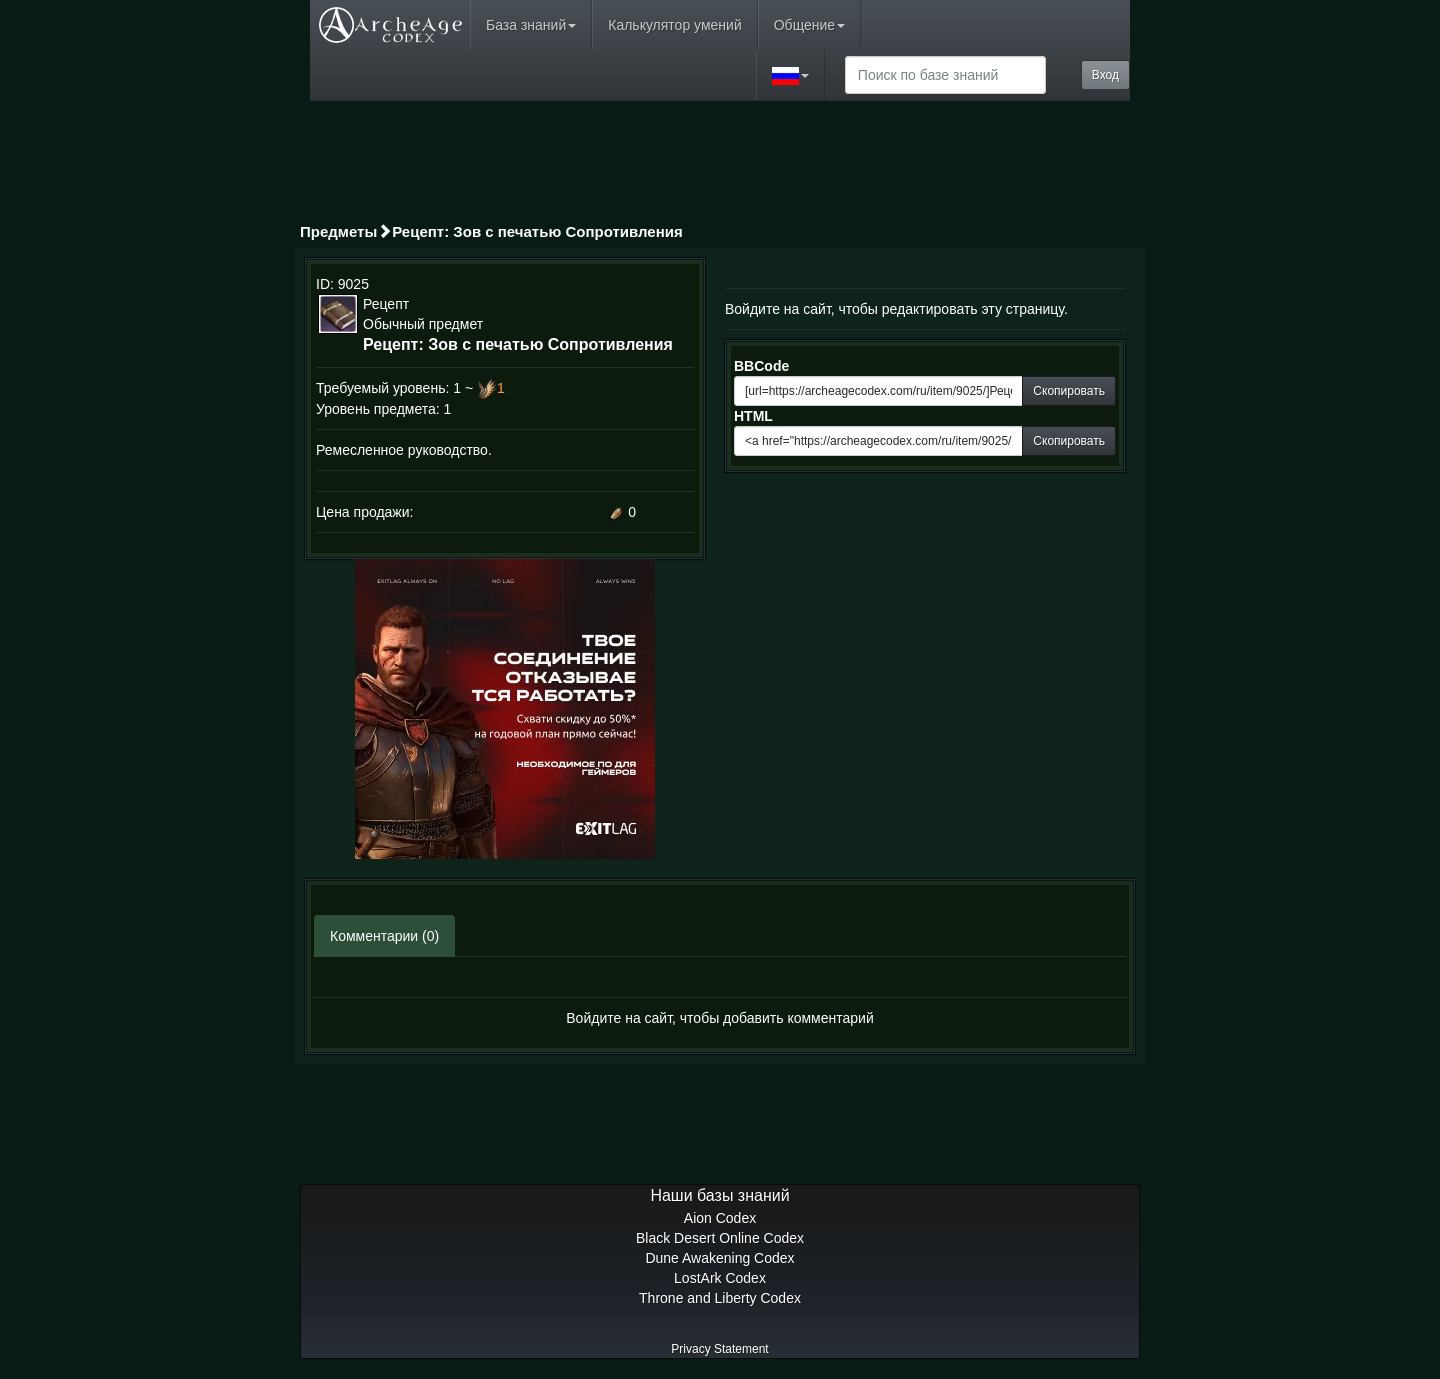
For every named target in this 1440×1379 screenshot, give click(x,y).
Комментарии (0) (384, 936)
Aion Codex (720, 1218)
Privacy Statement (719, 1349)
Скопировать (1069, 391)
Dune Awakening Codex (719, 1258)
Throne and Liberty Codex (720, 1298)
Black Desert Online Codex (720, 1238)
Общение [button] (809, 25)
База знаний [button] (531, 25)
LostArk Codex (720, 1278)
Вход (1105, 75)
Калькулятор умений (674, 25)
